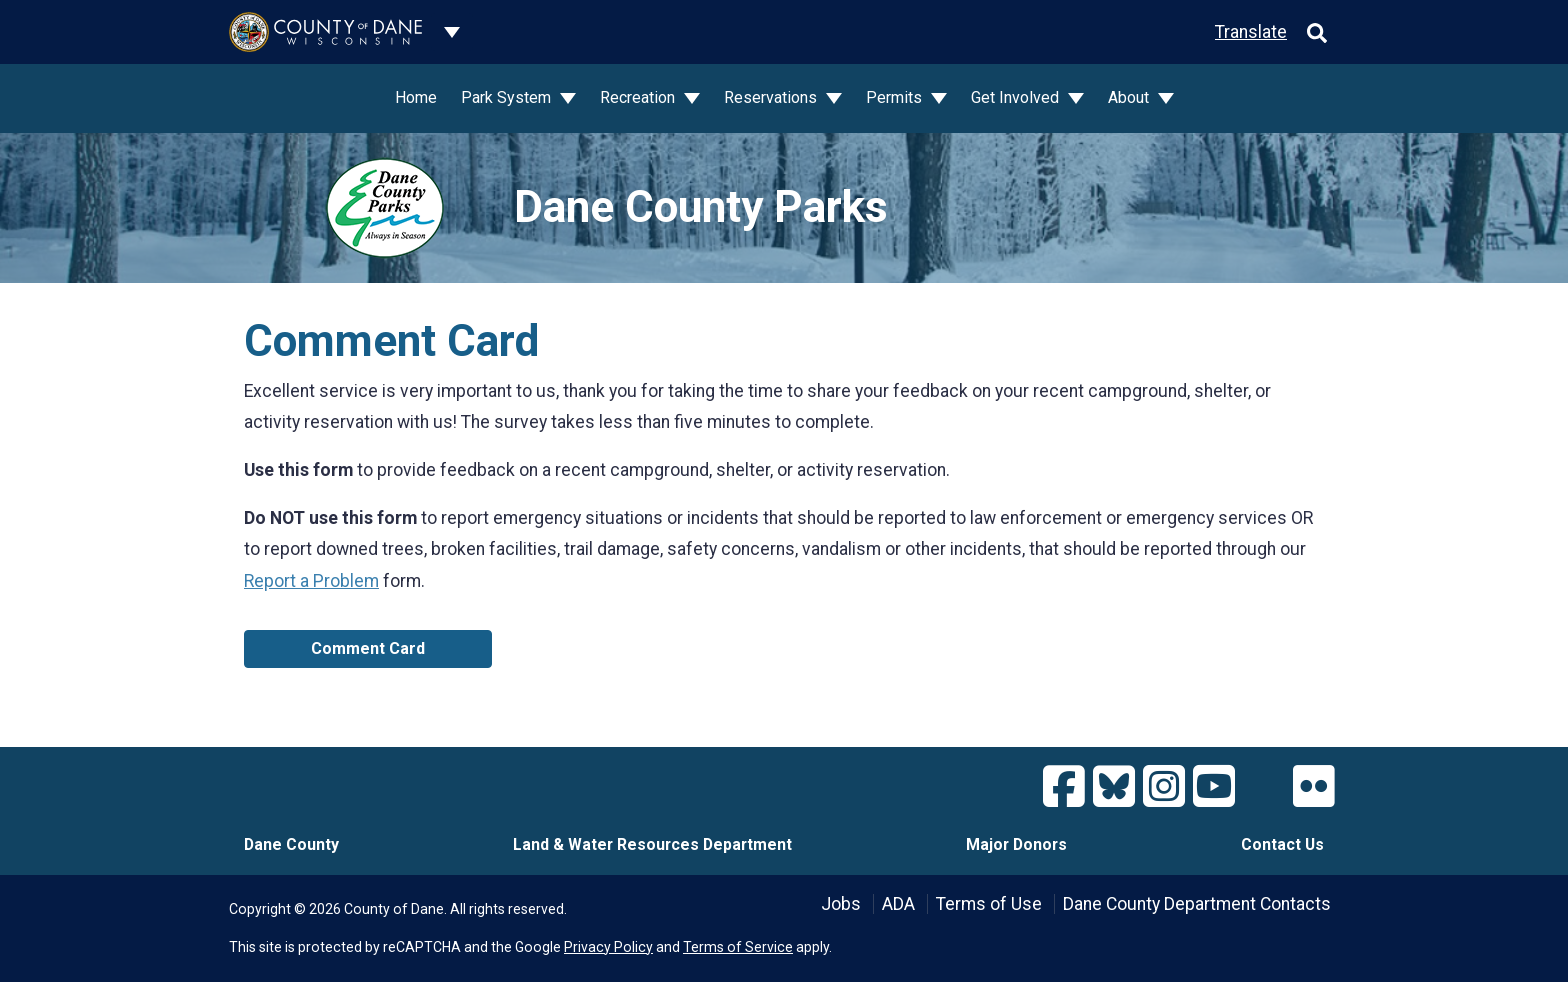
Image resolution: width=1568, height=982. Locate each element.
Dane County (291, 844)
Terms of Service (738, 947)
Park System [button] (508, 97)
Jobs (841, 904)
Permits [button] (896, 97)
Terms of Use (989, 904)
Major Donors (1016, 844)
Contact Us (1282, 844)
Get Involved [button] (1017, 97)
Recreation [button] (639, 97)
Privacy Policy (608, 947)
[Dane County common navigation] (452, 32)
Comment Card (368, 648)
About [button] (1130, 97)
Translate (1251, 32)
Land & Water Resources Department (652, 844)
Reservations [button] (772, 97)
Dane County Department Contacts (1197, 904)
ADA (898, 904)
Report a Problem (311, 581)
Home (416, 97)
